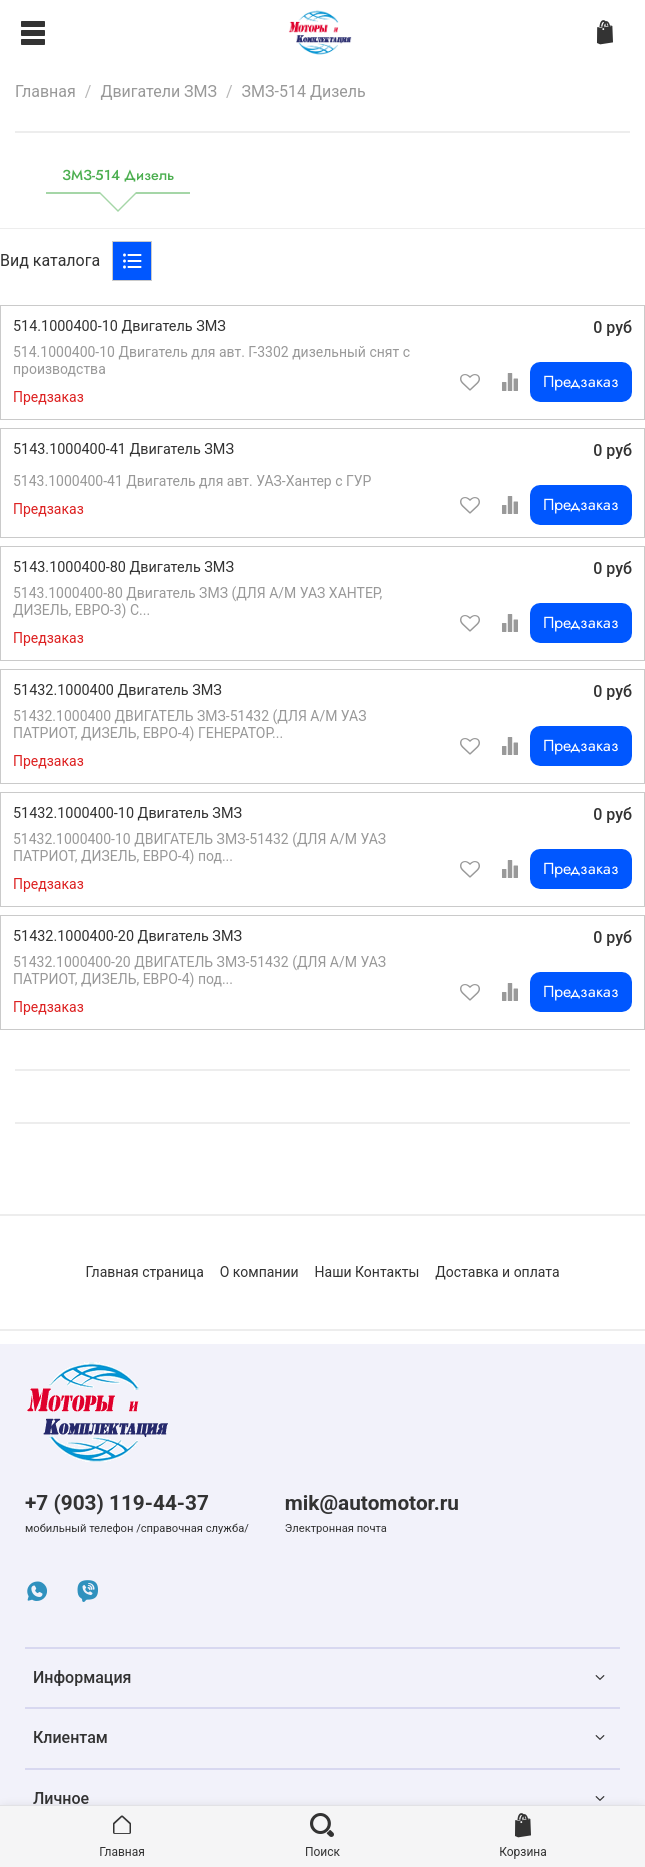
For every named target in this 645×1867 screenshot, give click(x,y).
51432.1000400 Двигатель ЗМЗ (117, 690)
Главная (45, 91)
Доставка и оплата (497, 1272)
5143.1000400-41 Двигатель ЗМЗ (123, 449)
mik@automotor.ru (372, 1503)
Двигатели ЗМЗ (158, 91)
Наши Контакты (367, 1272)
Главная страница (144, 1272)
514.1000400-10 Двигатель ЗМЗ (119, 326)
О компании (259, 1272)
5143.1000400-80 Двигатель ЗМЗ (123, 567)
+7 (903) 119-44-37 (117, 1503)
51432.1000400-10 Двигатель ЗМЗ (127, 813)
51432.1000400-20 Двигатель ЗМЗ (127, 936)
